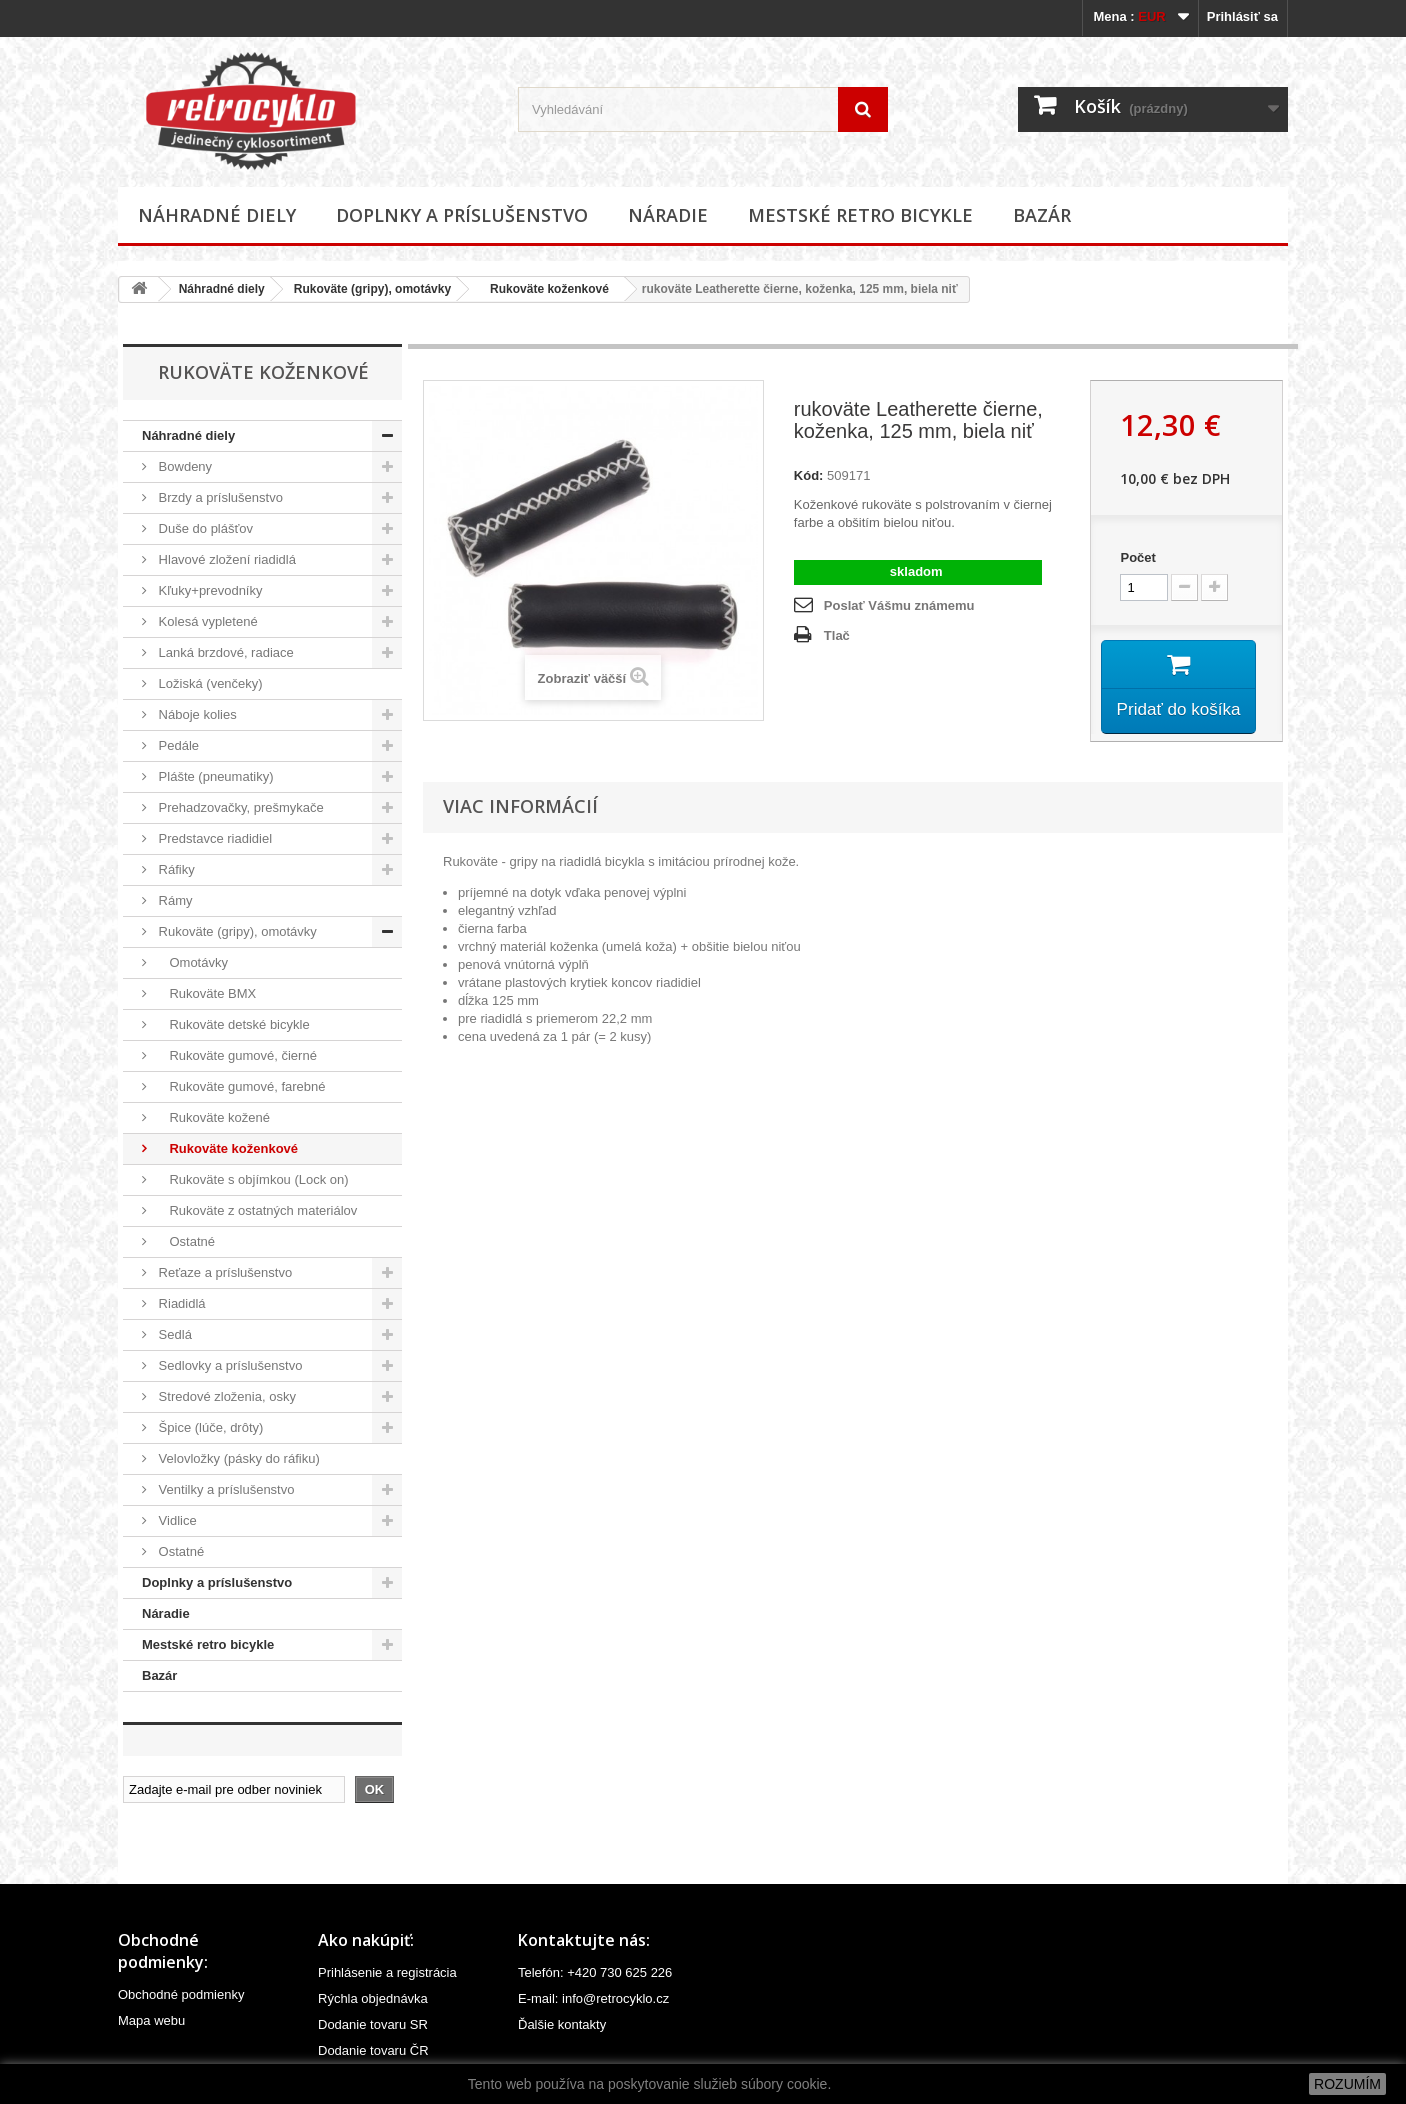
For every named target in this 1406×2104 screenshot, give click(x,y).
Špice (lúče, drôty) (209, 1427)
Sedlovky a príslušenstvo (228, 1365)
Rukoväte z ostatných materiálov (256, 1210)
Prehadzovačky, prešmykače (239, 807)
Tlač (837, 635)
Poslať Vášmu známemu (899, 605)
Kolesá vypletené (206, 621)
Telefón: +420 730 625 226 (595, 1972)
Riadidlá (180, 1303)
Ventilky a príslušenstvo (224, 1489)
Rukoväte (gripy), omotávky (372, 289)
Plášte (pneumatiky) (214, 776)
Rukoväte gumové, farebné (240, 1086)
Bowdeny (183, 466)
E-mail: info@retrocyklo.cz (593, 1998)
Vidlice (176, 1520)
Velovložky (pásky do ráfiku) (237, 1458)
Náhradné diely (217, 215)
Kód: (809, 475)
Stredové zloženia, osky (225, 1396)
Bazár (1042, 215)
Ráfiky (175, 869)
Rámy (174, 900)
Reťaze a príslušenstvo (223, 1272)
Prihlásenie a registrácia (387, 1972)
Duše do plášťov (204, 528)
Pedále (177, 745)
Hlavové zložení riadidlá (225, 559)
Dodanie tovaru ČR (373, 2050)
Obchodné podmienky (181, 1994)
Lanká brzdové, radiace (224, 652)
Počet (1137, 557)
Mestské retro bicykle (860, 215)
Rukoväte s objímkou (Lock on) (252, 1179)
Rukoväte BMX (205, 993)
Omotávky (191, 962)
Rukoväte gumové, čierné (236, 1055)
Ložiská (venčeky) (209, 683)
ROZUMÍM (1347, 2084)
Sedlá (173, 1334)
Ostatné (185, 1241)
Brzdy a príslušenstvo (219, 497)
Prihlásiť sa (1242, 16)
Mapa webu (151, 2020)
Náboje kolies (196, 714)
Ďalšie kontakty (562, 2024)
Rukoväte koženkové (544, 289)
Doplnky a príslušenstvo (462, 215)
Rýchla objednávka (373, 1998)
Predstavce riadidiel (213, 838)
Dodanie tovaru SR (373, 2024)
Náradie (668, 215)
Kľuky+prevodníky (209, 590)
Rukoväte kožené (212, 1117)
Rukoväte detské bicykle (232, 1024)
